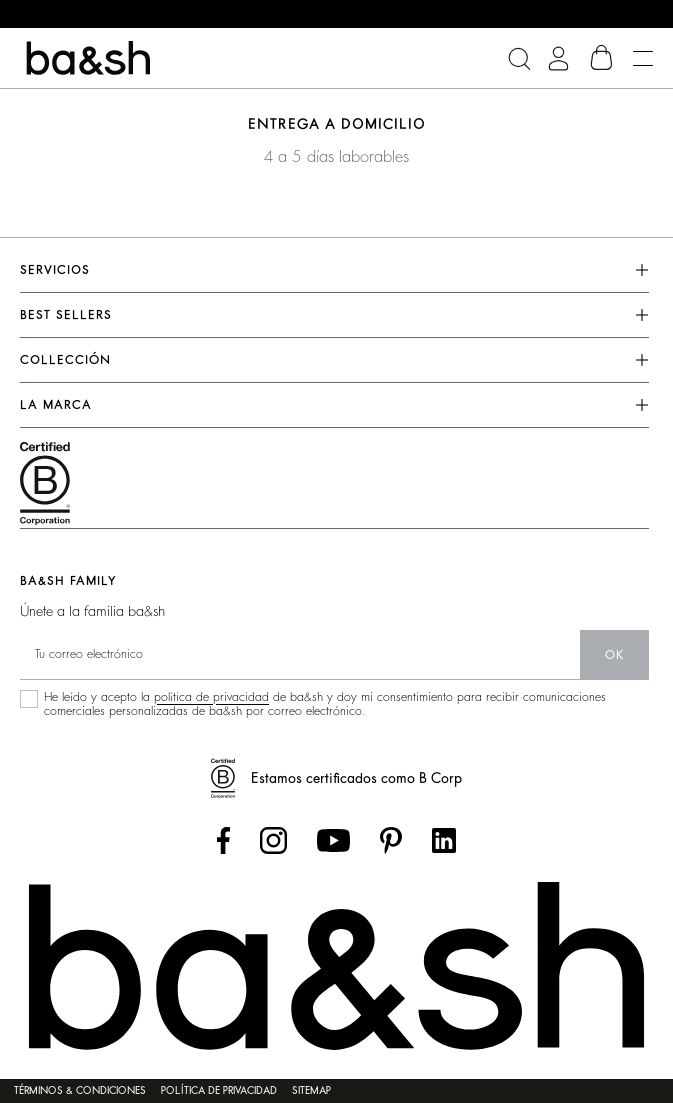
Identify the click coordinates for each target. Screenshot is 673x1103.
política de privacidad (211, 697)
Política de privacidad (219, 1091)
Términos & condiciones (80, 1091)
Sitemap (311, 1091)
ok (614, 655)
